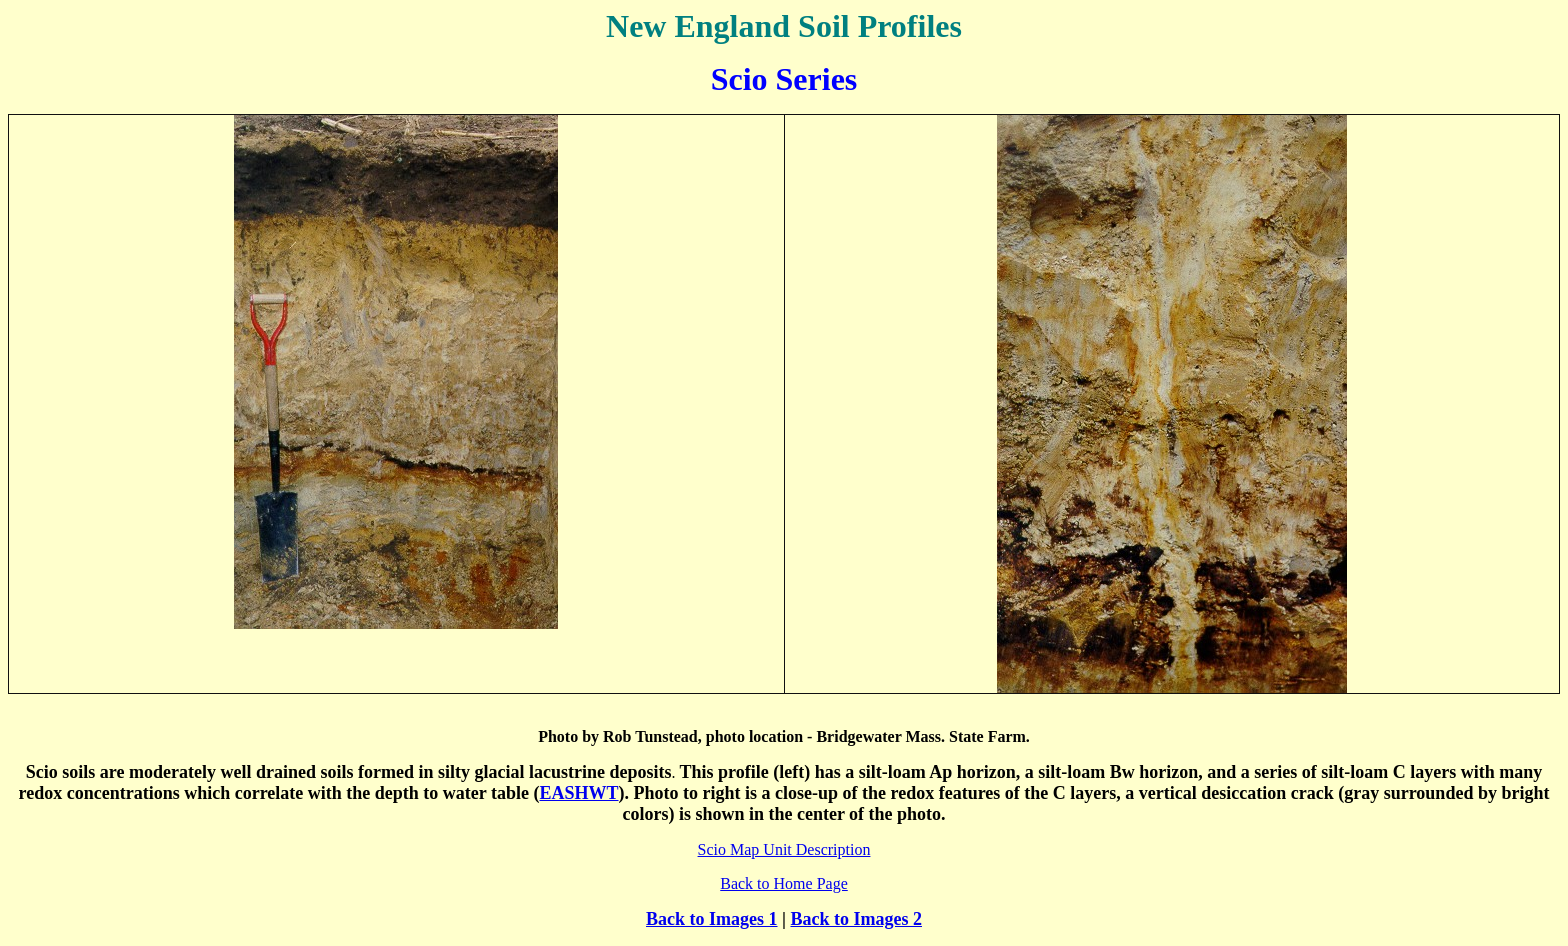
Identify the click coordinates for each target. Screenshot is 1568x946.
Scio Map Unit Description (784, 849)
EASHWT (578, 793)
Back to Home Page (784, 883)
